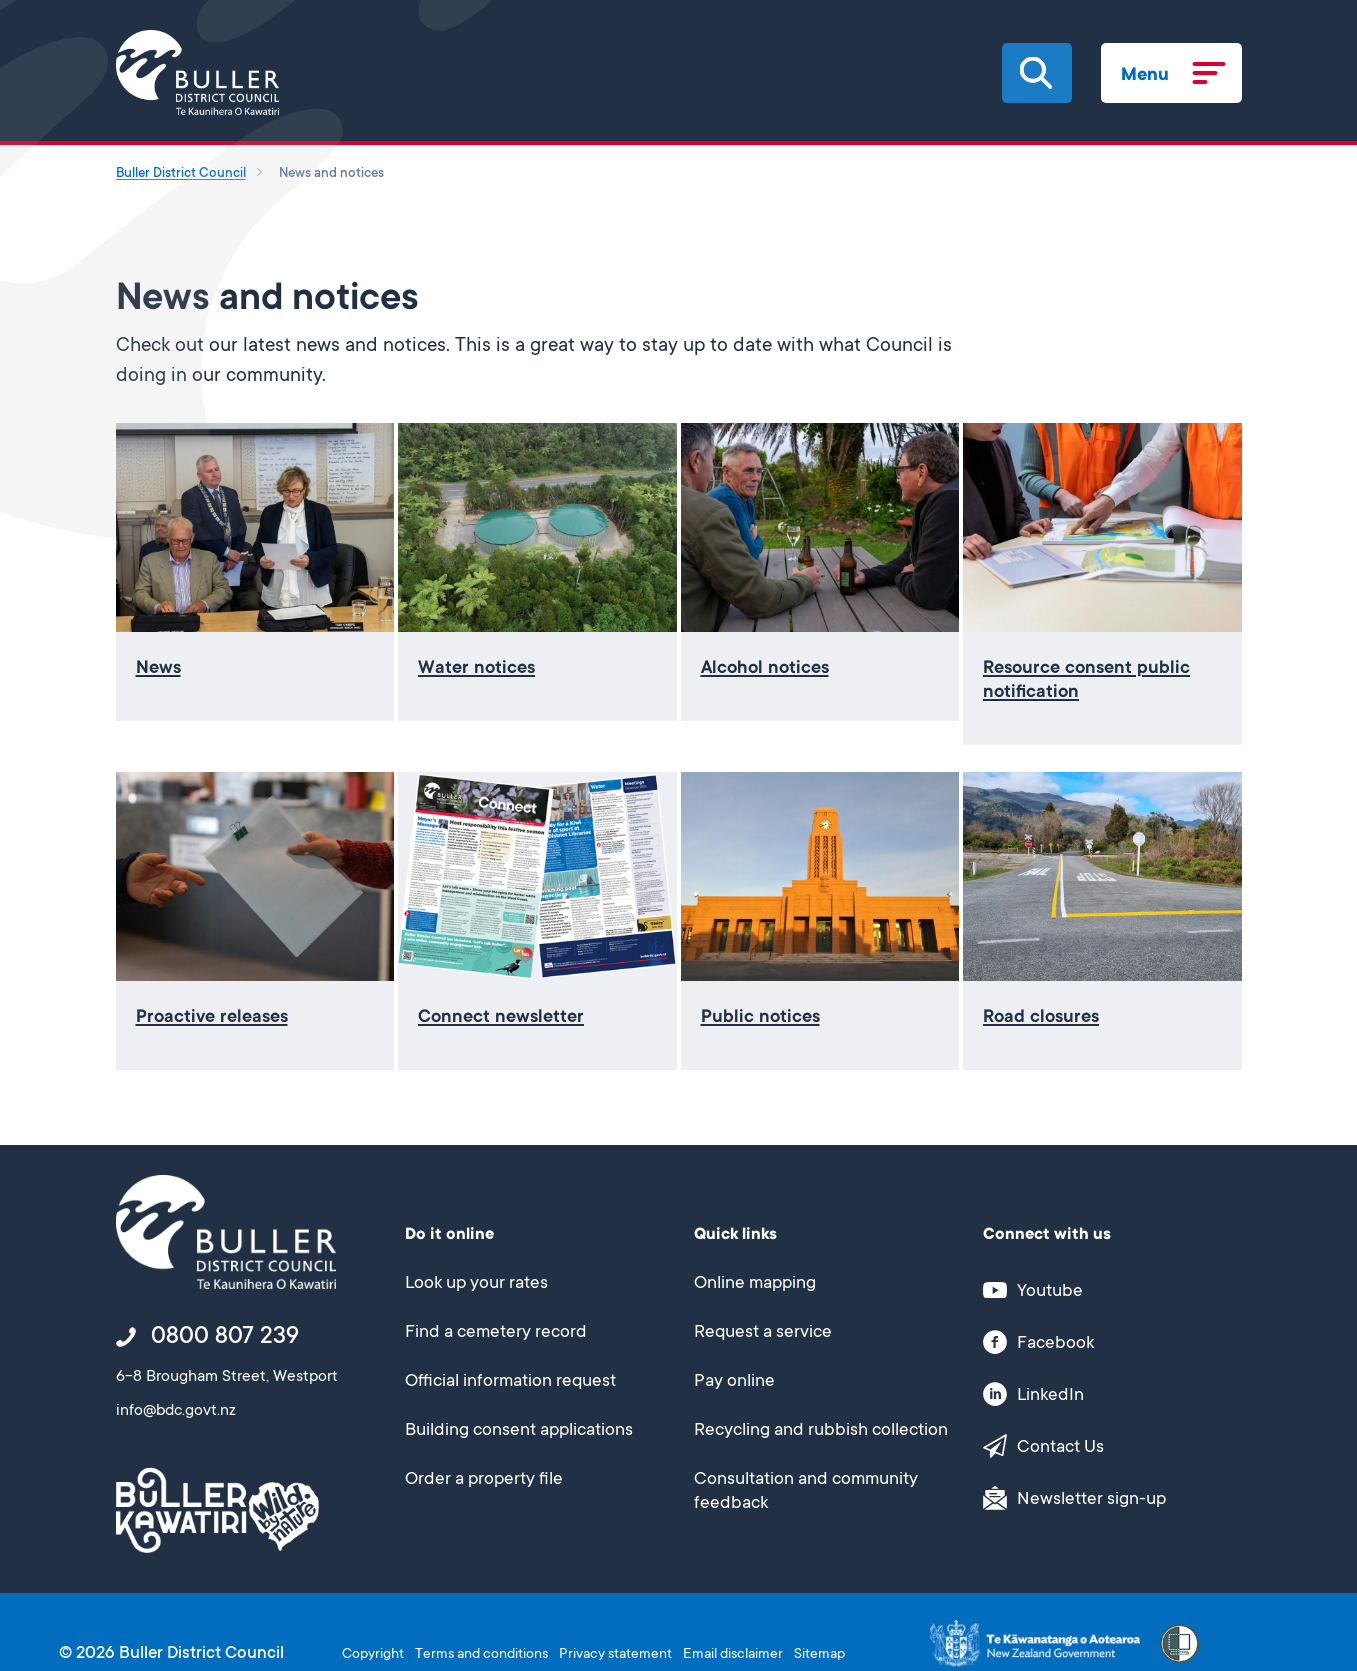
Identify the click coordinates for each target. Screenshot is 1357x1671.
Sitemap (819, 1655)
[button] (1036, 73)
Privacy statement (615, 1655)
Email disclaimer (733, 1655)
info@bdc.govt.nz (176, 1411)
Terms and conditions (481, 1655)
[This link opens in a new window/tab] (1101, 1290)
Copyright (373, 1655)
